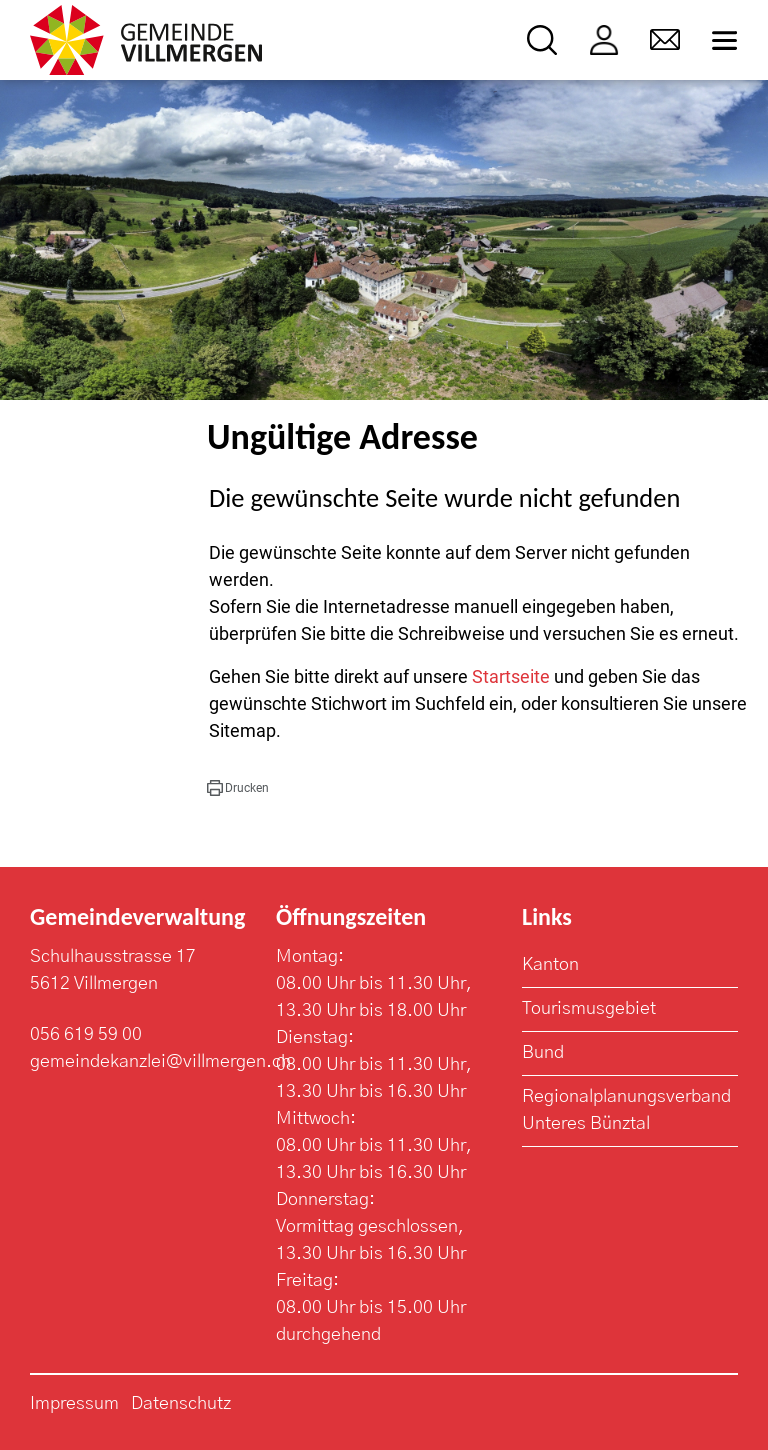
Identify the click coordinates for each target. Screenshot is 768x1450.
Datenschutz (181, 1404)
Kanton (550, 965)
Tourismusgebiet (589, 1009)
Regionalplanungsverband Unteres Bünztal (626, 1110)
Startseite (511, 676)
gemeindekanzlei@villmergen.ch (160, 1062)
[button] (238, 788)
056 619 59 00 (86, 1035)
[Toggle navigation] (724, 40)
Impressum (74, 1404)
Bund (543, 1053)
